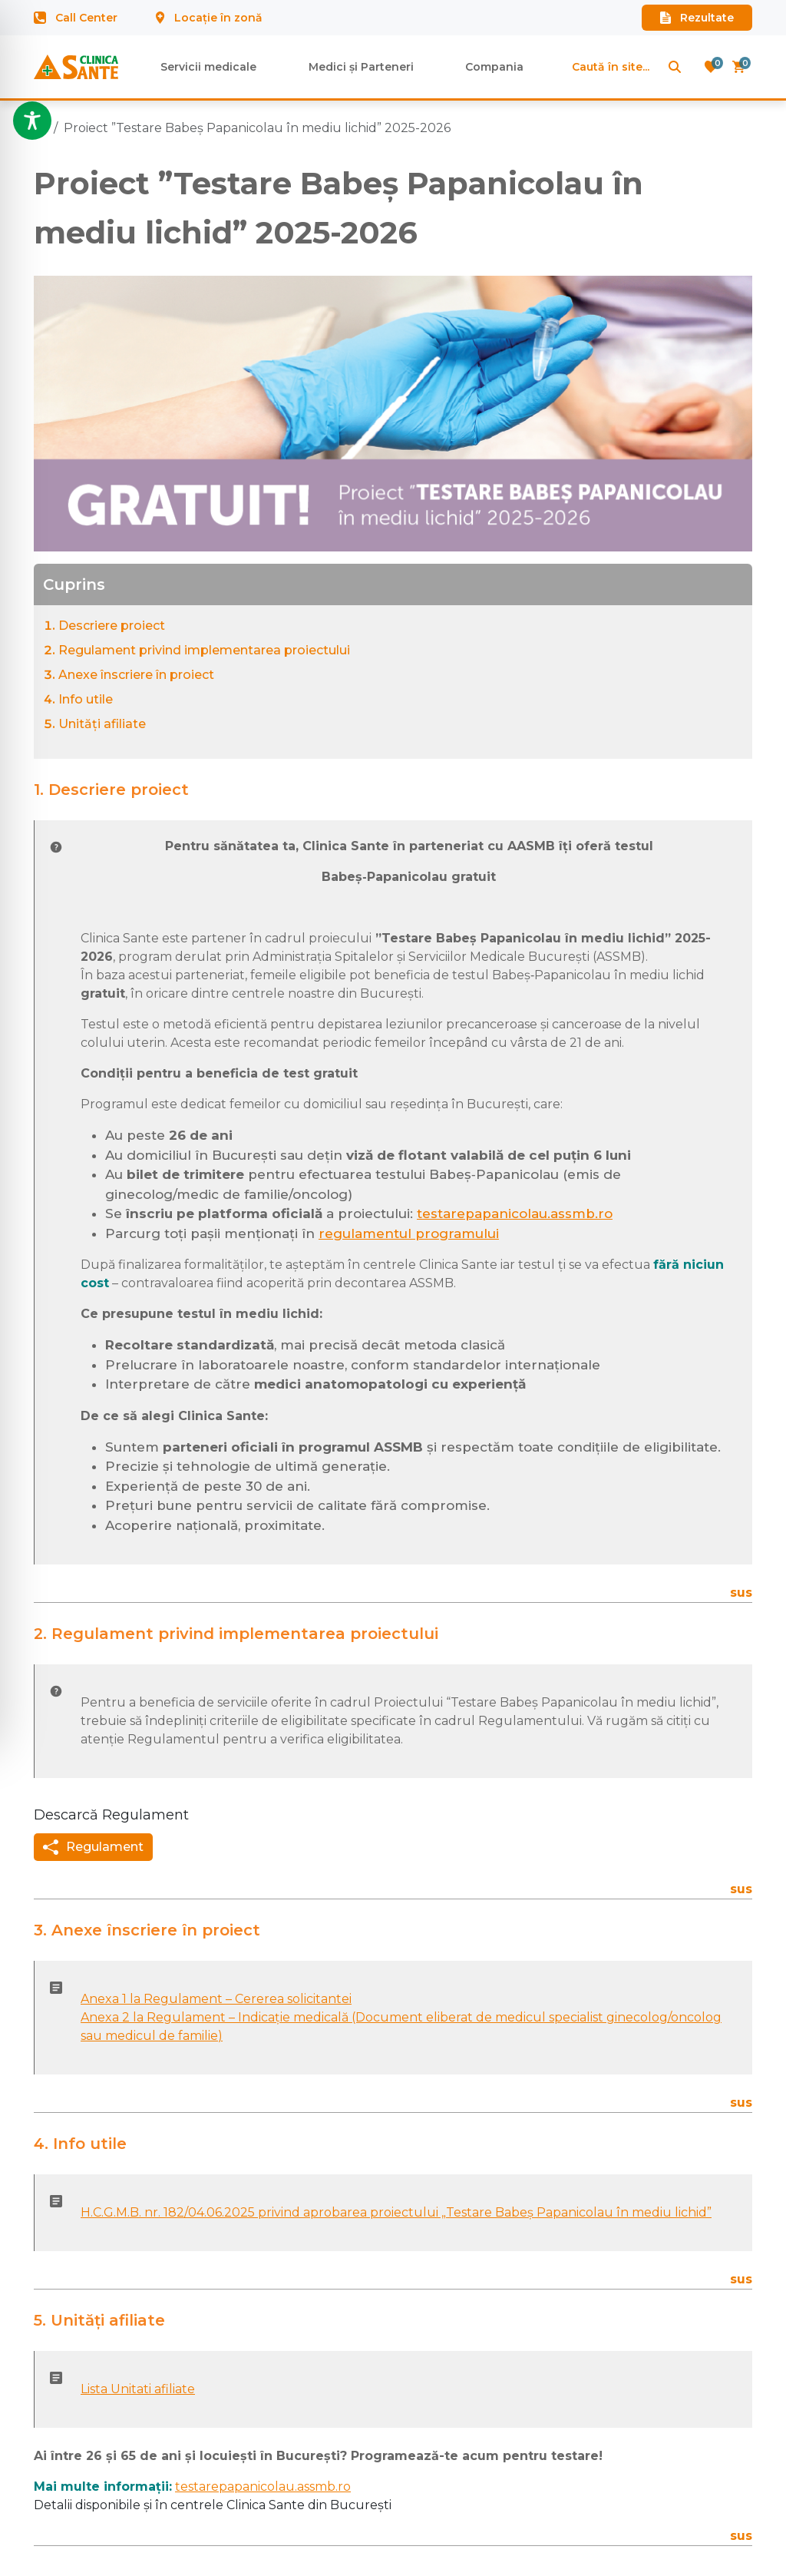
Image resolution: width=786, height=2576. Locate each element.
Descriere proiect (111, 625)
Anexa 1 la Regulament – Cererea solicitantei (216, 1999)
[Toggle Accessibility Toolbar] (32, 120)
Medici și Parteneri (361, 67)
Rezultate (697, 18)
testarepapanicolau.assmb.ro (515, 1213)
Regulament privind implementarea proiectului (204, 650)
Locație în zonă (209, 18)
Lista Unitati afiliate (138, 2389)
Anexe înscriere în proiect (136, 674)
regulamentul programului (409, 1233)
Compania (494, 67)
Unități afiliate (102, 724)
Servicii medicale (208, 67)
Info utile (85, 699)
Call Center (75, 18)
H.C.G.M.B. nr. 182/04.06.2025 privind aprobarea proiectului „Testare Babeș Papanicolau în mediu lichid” (396, 2212)
